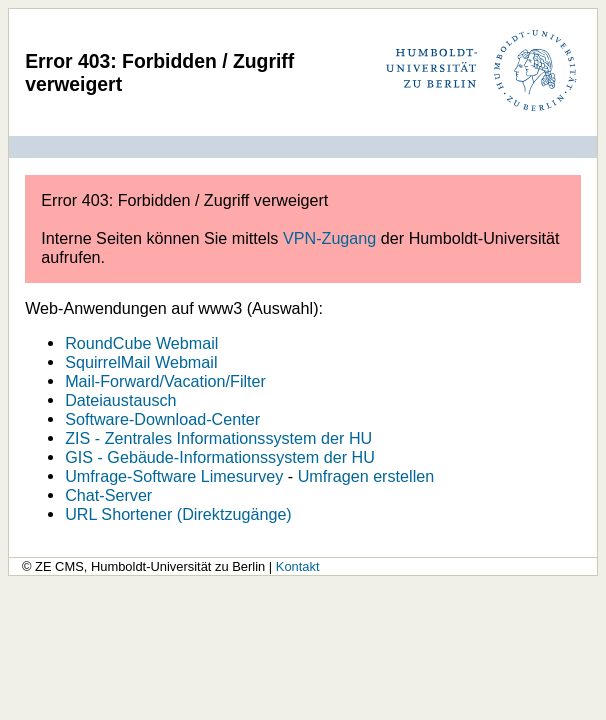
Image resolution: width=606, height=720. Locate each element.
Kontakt (298, 566)
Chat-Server (108, 495)
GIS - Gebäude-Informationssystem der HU (220, 457)
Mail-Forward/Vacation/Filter (165, 381)
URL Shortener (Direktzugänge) (178, 514)
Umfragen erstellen (366, 476)
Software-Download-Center (162, 419)
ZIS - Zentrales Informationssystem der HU (218, 438)
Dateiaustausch (120, 400)
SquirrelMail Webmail (141, 362)
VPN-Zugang (329, 238)
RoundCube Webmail (141, 343)
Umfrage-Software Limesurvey (174, 476)
